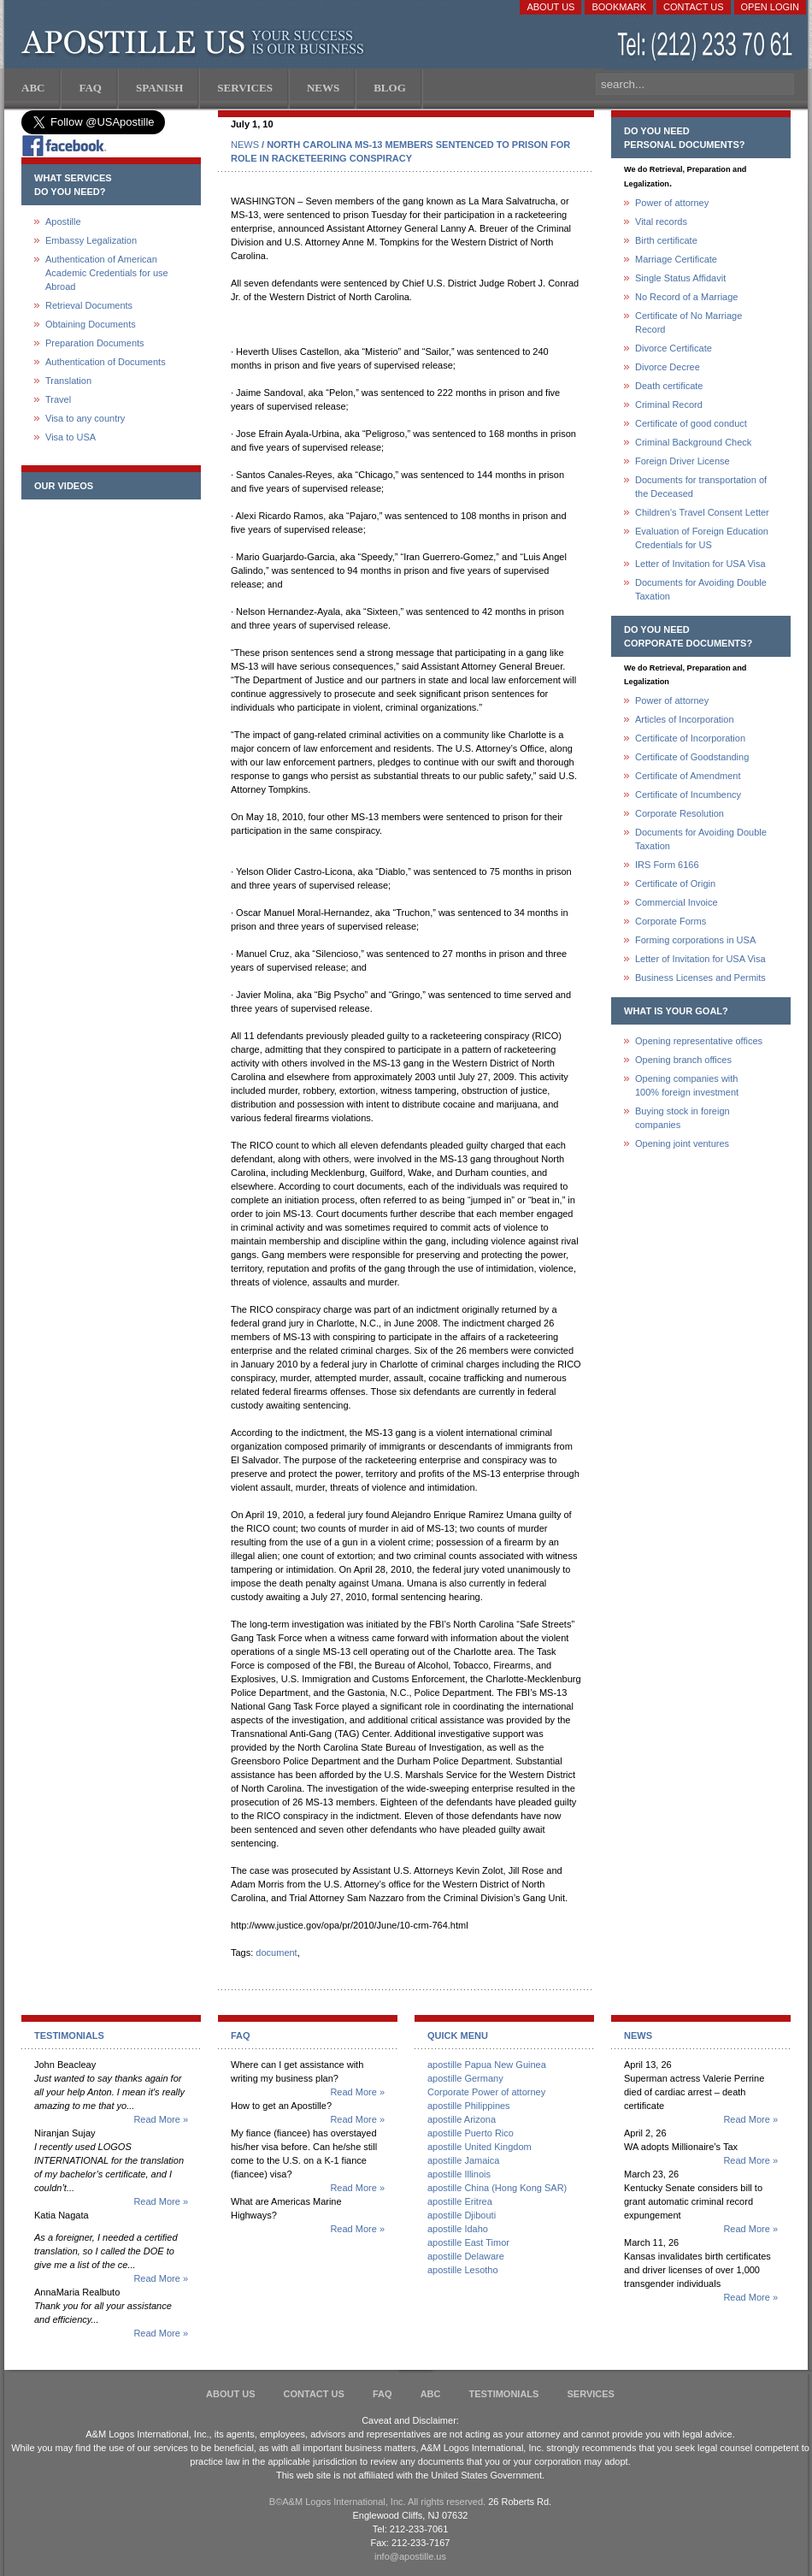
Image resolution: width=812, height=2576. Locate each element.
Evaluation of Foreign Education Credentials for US (701, 538)
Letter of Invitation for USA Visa (700, 563)
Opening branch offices (683, 1060)
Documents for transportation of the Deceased (701, 487)
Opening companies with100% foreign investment (686, 1085)
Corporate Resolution (679, 813)
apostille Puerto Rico (470, 2133)
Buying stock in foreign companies (682, 1118)
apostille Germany (465, 2078)
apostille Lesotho (462, 2270)
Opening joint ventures (682, 1143)
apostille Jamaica (463, 2160)
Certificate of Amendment (688, 776)
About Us (550, 7)
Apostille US (196, 43)
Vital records (661, 221)
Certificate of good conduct (691, 423)
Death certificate (669, 386)
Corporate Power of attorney (486, 2092)
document (276, 1952)
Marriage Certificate (676, 259)
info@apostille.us (410, 2556)
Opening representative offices (698, 1041)
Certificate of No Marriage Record (688, 322)
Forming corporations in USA (695, 940)
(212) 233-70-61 (706, 46)
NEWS (245, 144)
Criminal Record (669, 404)
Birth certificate (666, 240)
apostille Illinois (459, 2174)
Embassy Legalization (91, 240)
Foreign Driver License (682, 461)
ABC (431, 2394)
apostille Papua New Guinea (486, 2064)
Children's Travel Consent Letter (702, 512)
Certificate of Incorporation (690, 738)
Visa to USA (70, 437)
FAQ (382, 2394)
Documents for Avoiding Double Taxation (701, 589)
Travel (58, 399)
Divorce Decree (667, 367)
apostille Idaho (457, 2229)
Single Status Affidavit (680, 278)
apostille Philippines (468, 2105)
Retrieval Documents (88, 305)
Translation (68, 380)
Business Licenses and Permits (700, 977)
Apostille (63, 221)
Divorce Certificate (673, 348)
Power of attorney (672, 203)
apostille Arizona (461, 2119)
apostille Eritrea (459, 2201)
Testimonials (504, 2394)
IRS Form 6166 (667, 865)
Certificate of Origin (675, 883)
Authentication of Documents (105, 362)
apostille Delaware (465, 2256)
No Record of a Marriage (686, 297)
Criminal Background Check (693, 442)
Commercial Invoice (676, 902)
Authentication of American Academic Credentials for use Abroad (106, 273)
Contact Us (693, 7)
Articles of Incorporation (684, 719)
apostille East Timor (468, 2242)
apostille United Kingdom (479, 2147)
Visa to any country (85, 418)
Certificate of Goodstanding (692, 757)
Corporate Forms (670, 921)
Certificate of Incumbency (688, 794)
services (590, 2394)
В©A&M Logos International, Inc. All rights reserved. (377, 2501)
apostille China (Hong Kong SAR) (497, 2188)
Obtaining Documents (90, 324)
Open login (770, 7)
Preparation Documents (94, 343)
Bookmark (618, 7)
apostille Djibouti (461, 2215)
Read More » (160, 2119)
